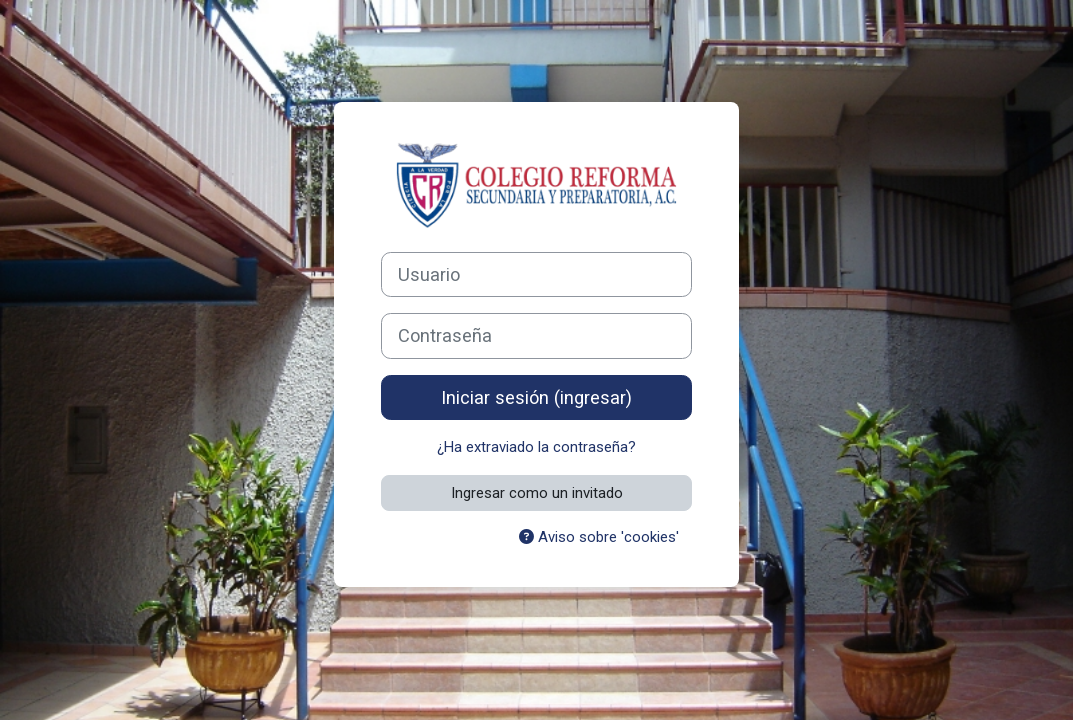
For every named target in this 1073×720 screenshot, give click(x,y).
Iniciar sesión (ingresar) (536, 397)
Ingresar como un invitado (537, 493)
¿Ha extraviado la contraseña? (536, 447)
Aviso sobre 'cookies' (599, 537)
